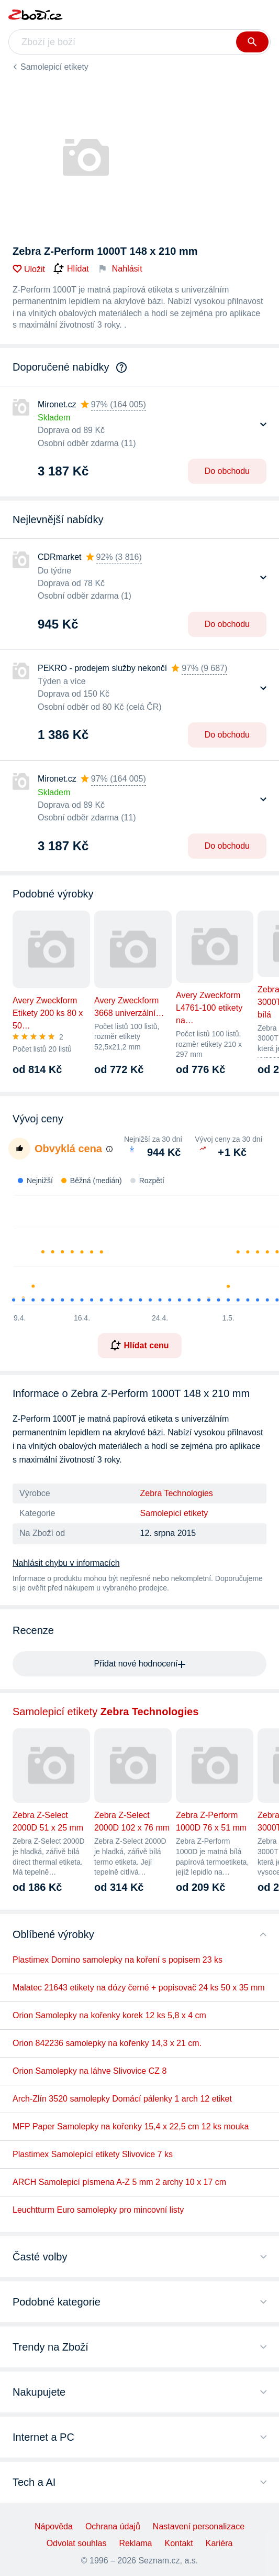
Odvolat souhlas (77, 2543)
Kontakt (179, 2543)
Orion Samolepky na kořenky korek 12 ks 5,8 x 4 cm (109, 2015)
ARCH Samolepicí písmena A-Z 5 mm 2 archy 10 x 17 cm (119, 2182)
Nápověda (54, 2526)
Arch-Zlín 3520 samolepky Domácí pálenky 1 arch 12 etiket (122, 2098)
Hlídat (71, 269)
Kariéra (219, 2543)
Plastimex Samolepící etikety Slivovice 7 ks (93, 2154)
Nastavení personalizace (198, 2526)
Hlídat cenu (139, 1345)
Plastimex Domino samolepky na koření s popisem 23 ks (117, 1959)
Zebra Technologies (176, 1493)
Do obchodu (227, 471)
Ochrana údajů (112, 2526)
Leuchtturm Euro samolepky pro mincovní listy (98, 2209)
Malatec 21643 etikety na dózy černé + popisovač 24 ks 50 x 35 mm (139, 1987)
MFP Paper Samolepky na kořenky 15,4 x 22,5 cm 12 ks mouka (131, 2126)
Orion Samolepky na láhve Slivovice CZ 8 (89, 2070)
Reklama (135, 2543)
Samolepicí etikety (54, 66)
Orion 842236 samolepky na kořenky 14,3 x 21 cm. (107, 2043)
